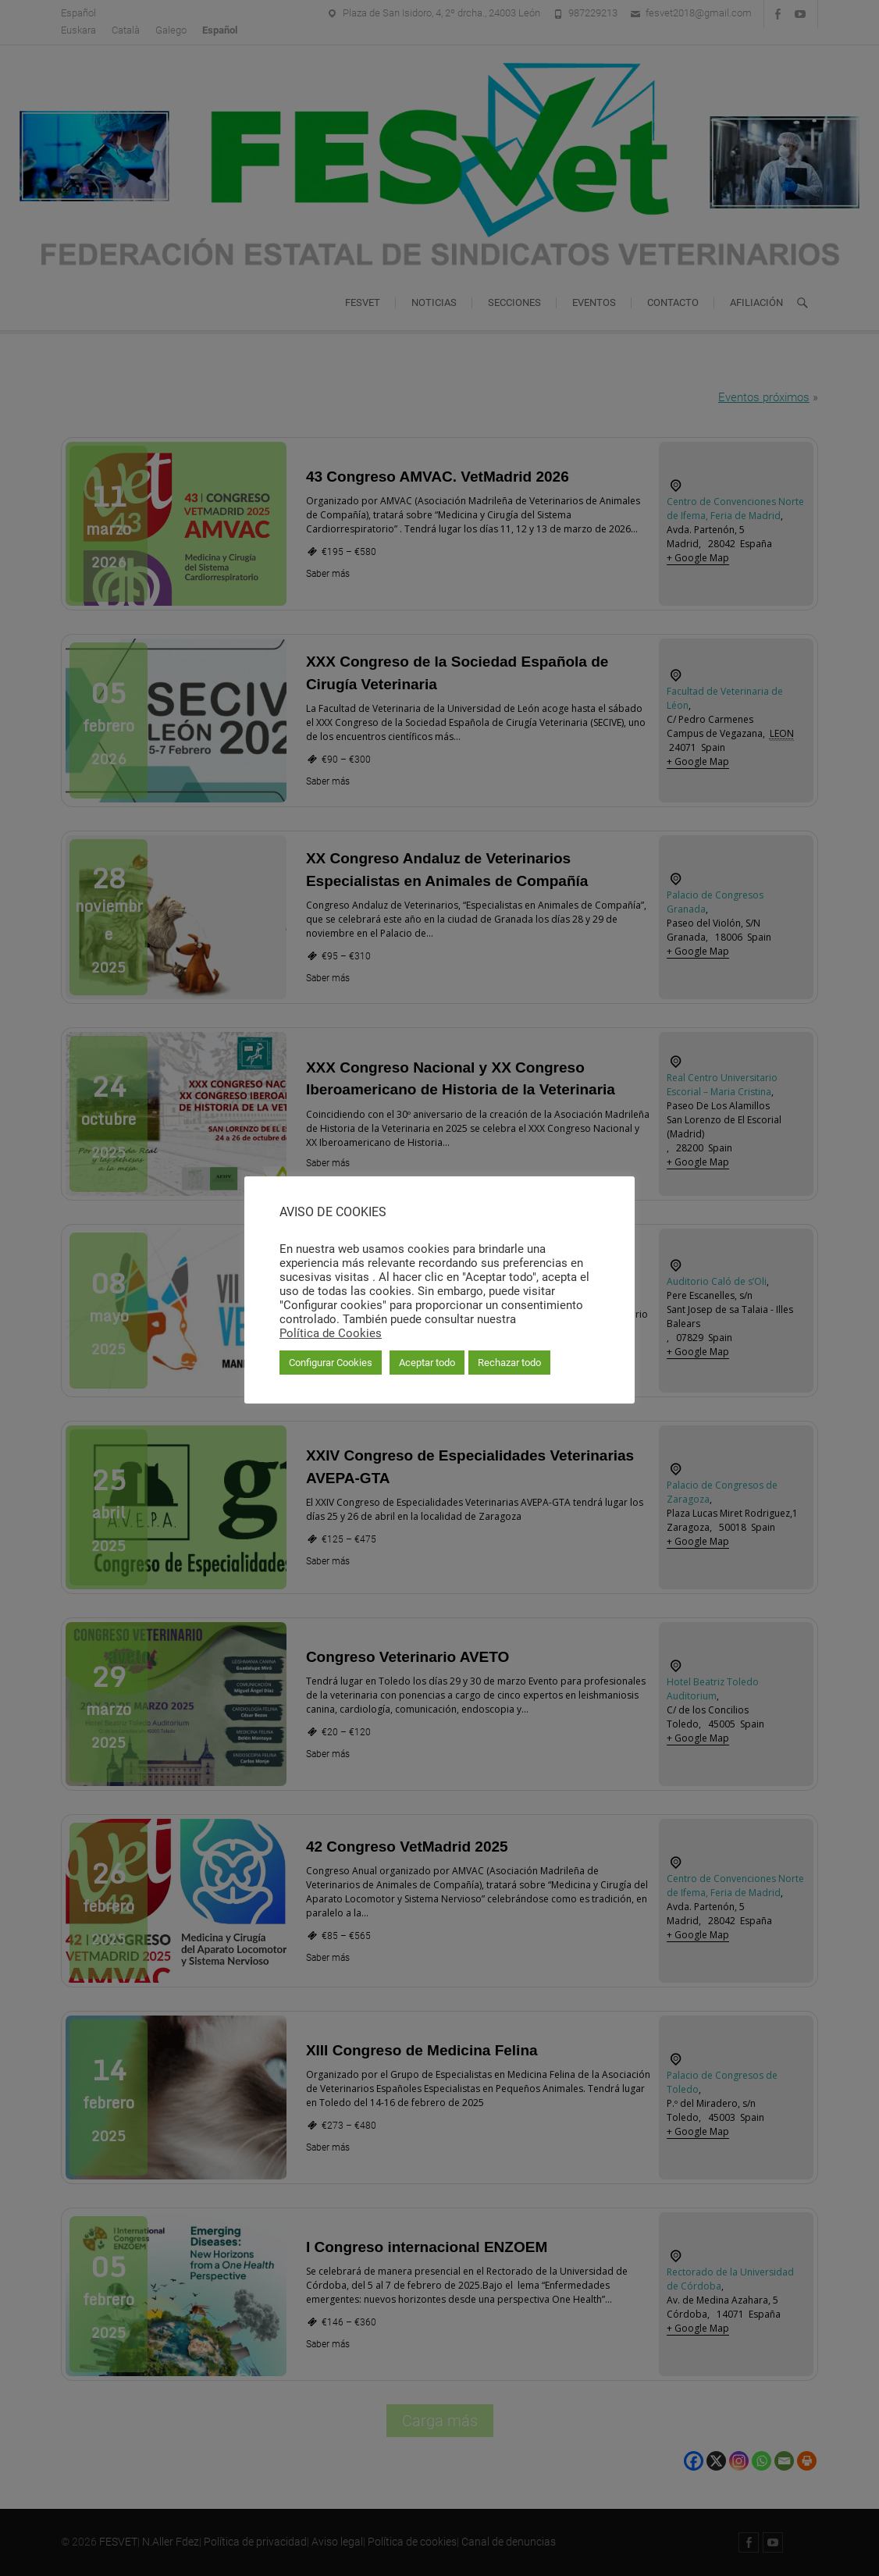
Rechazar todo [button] (509, 1362)
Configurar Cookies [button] (330, 1362)
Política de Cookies (330, 1333)
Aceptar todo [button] (427, 1362)
